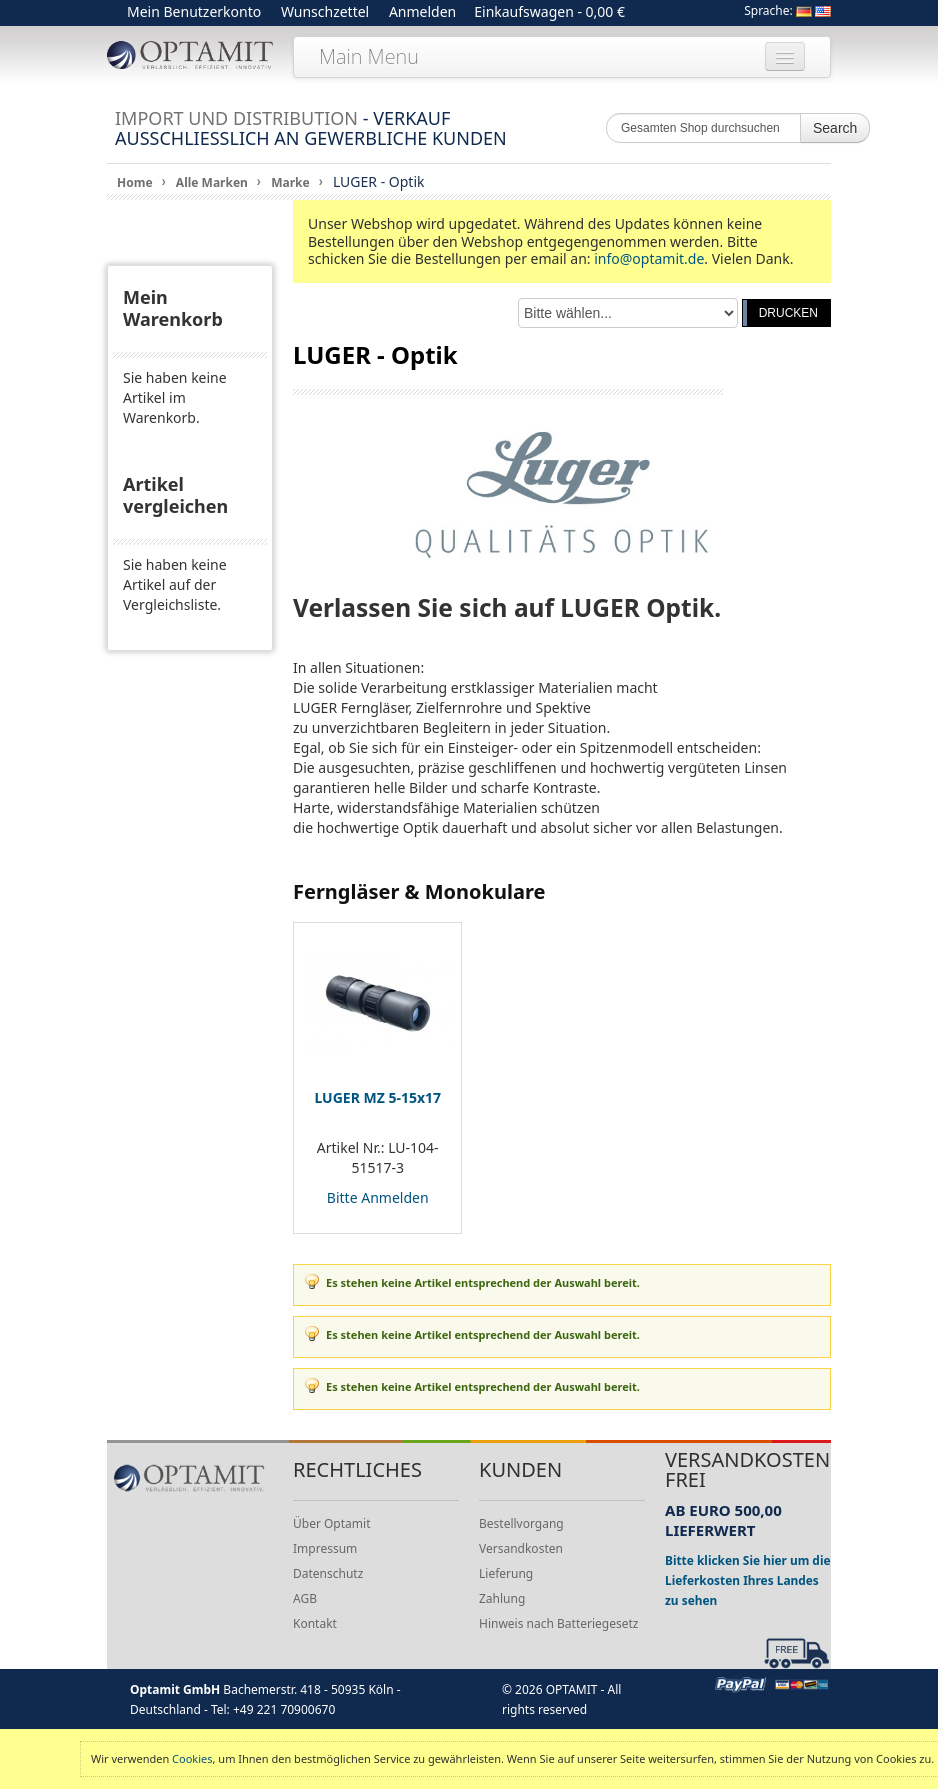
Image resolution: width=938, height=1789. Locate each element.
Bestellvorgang (521, 1523)
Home (135, 182)
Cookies (192, 1758)
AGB (305, 1598)
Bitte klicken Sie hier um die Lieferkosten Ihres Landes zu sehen (748, 1580)
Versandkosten (521, 1548)
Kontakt (315, 1623)
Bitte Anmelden (378, 1197)
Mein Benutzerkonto (194, 11)
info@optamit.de (649, 258)
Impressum (325, 1548)
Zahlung (502, 1598)
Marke (290, 182)
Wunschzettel (325, 11)
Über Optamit (331, 1523)
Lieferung (506, 1573)
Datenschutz (328, 1573)
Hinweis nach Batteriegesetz (558, 1623)
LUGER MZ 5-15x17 (377, 1097)
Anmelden (422, 11)
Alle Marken (212, 182)
